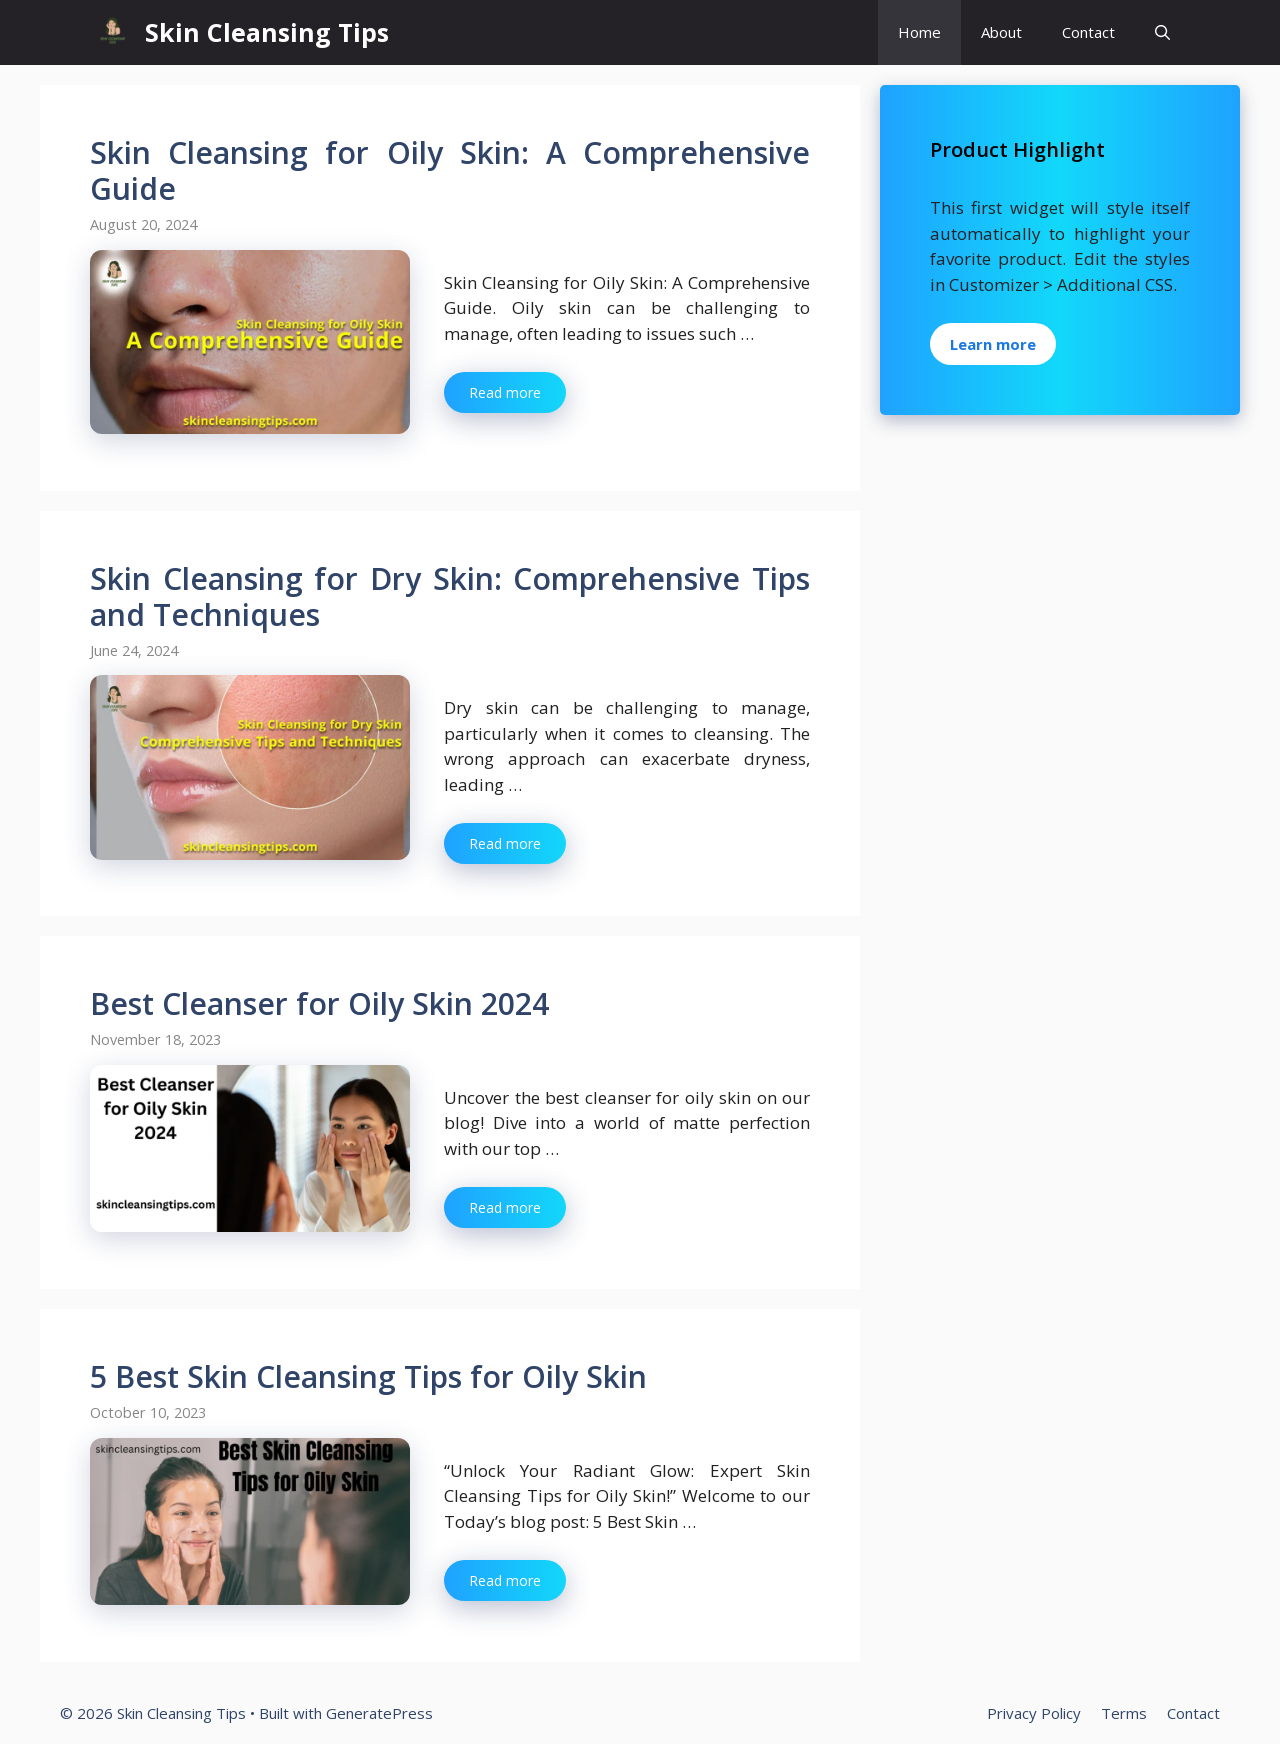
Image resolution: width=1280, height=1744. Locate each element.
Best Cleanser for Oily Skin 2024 (319, 1003)
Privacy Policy (1034, 1713)
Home (919, 32)
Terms (1124, 1713)
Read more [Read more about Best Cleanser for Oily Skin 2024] (505, 1207)
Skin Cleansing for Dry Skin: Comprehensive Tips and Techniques (450, 596)
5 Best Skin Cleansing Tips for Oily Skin (368, 1376)
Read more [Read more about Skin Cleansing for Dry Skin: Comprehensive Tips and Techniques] (505, 843)
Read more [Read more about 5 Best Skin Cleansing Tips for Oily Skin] (505, 1580)
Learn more (993, 344)
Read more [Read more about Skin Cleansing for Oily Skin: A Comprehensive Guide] (505, 392)
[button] (1162, 32)
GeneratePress (379, 1713)
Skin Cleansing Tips (267, 32)
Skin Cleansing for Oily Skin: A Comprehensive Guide (450, 170)
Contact (1088, 32)
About (1001, 32)
